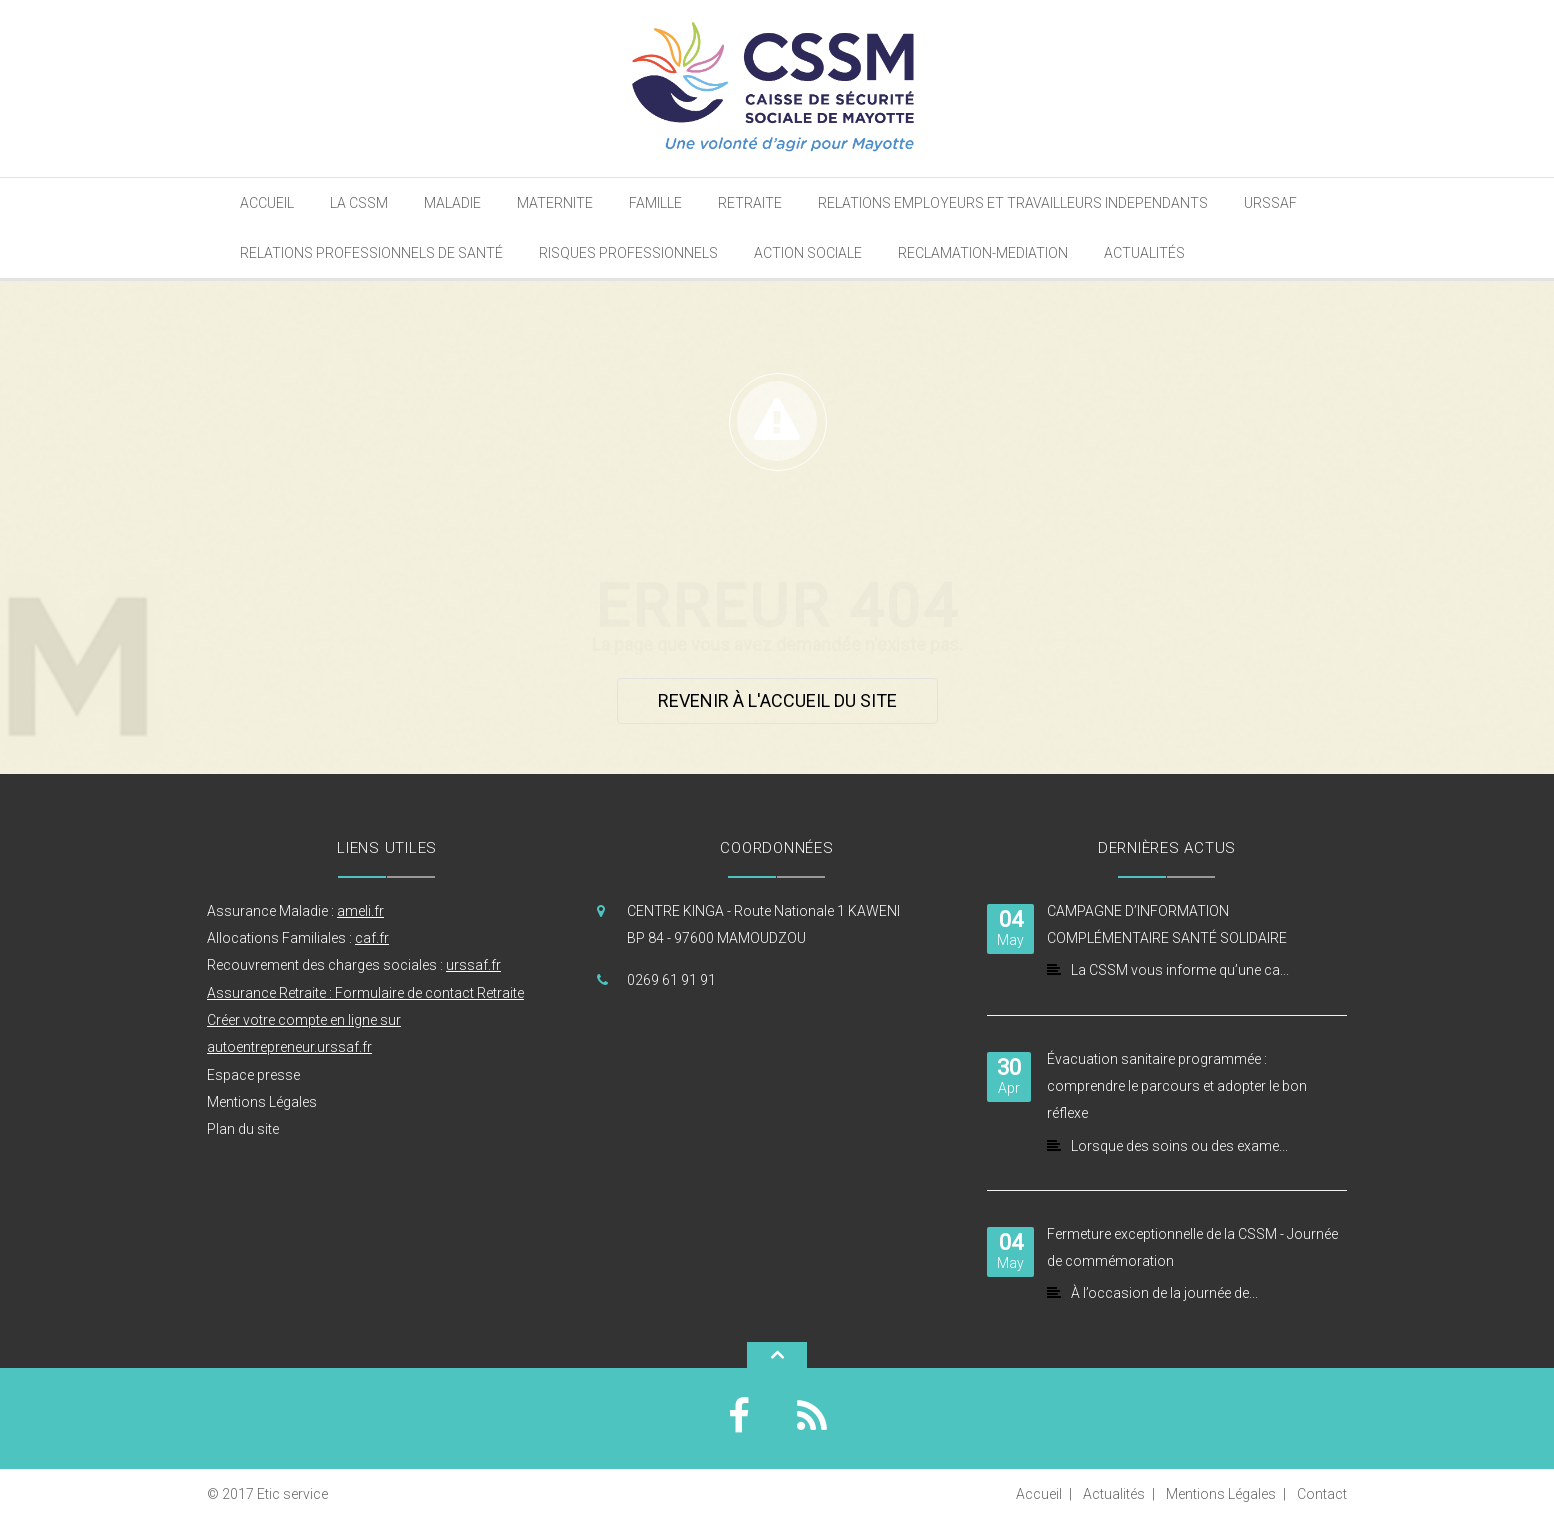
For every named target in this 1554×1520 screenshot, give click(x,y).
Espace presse (253, 1075)
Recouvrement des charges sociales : (354, 965)
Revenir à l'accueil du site (777, 700)
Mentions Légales (262, 1102)
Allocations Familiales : (298, 938)
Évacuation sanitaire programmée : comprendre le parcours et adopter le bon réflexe (1177, 1086)
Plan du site (243, 1129)
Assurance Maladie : (295, 911)
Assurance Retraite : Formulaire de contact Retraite (365, 993)
